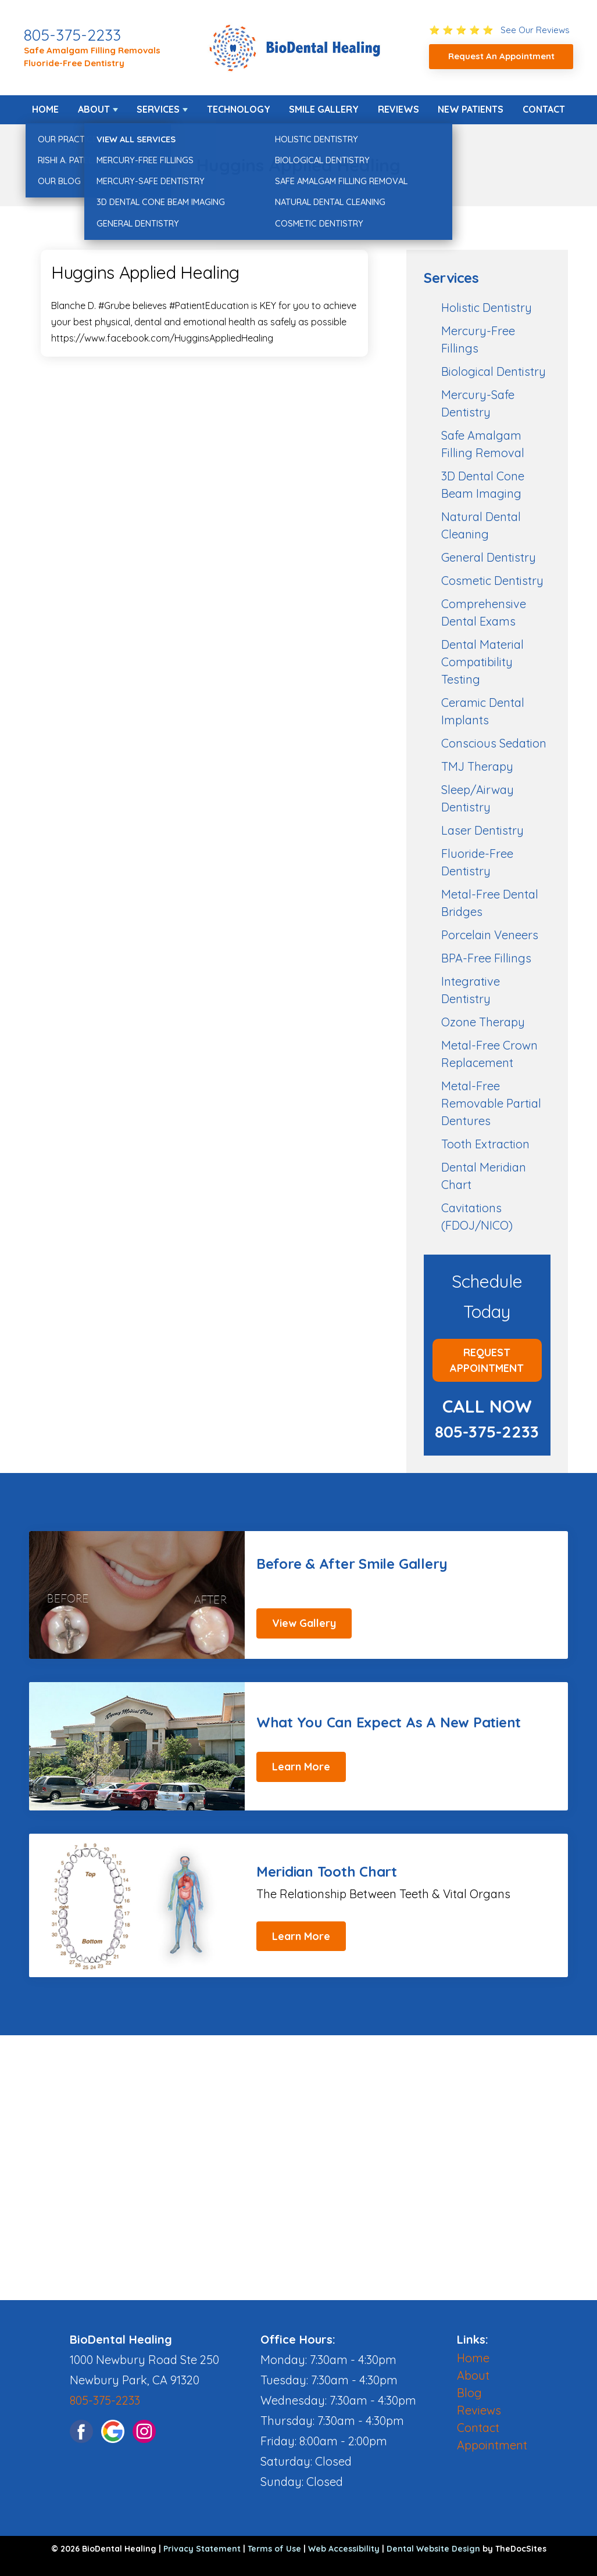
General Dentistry (488, 557)
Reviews (398, 109)
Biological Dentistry (493, 371)
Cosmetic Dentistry (492, 580)
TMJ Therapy (477, 766)
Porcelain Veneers (489, 935)
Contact (544, 109)
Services (158, 109)
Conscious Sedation (493, 743)
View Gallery (304, 1623)
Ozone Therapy (483, 1022)
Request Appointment (487, 1360)
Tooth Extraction (485, 1144)
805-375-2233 (72, 35)
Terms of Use (274, 2548)
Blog (469, 2392)
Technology (238, 109)
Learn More (301, 1766)
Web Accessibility (344, 2548)
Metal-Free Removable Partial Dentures (491, 1103)
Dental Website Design (433, 2548)
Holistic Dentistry (486, 307)
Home (45, 109)
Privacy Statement (202, 2548)
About (94, 109)
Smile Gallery (324, 109)
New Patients (470, 109)
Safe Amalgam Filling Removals (92, 50)
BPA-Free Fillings (486, 958)
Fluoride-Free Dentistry (74, 63)
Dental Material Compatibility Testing (482, 662)
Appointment (492, 2445)
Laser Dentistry (482, 830)
